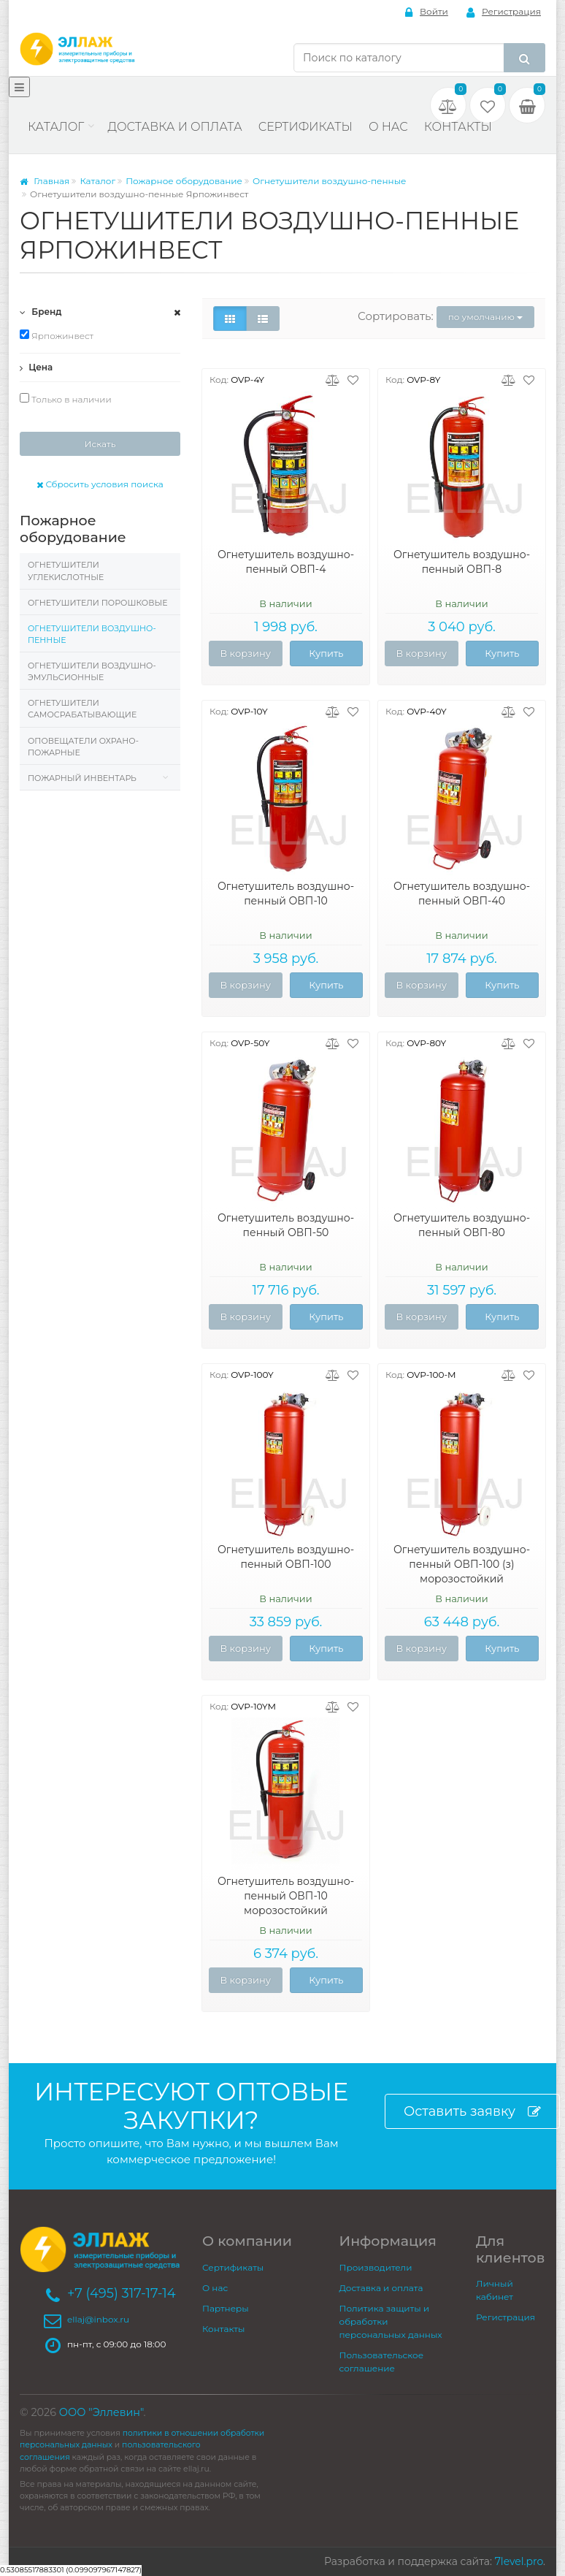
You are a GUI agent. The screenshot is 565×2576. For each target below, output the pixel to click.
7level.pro (519, 2561)
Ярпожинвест (56, 335)
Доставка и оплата (174, 127)
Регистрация (503, 12)
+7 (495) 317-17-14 (121, 2293)
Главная (44, 180)
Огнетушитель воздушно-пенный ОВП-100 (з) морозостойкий (461, 1564)
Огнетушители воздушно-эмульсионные (92, 671)
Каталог (56, 127)
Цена (36, 367)
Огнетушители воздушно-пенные (330, 180)
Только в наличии (66, 399)
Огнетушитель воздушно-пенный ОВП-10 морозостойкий (286, 1896)
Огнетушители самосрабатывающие (82, 709)
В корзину (245, 653)
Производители (375, 2267)
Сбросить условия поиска (100, 484)
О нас (388, 127)
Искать (100, 443)
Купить (326, 653)
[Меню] (19, 87)
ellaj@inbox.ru (98, 2319)
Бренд (41, 311)
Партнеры (225, 2308)
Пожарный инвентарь (82, 778)
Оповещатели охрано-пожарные (83, 747)
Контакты (458, 127)
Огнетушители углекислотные (66, 571)
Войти (426, 12)
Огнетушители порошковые (97, 603)
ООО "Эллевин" (101, 2412)
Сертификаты (305, 127)
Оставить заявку (472, 2112)
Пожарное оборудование (184, 180)
